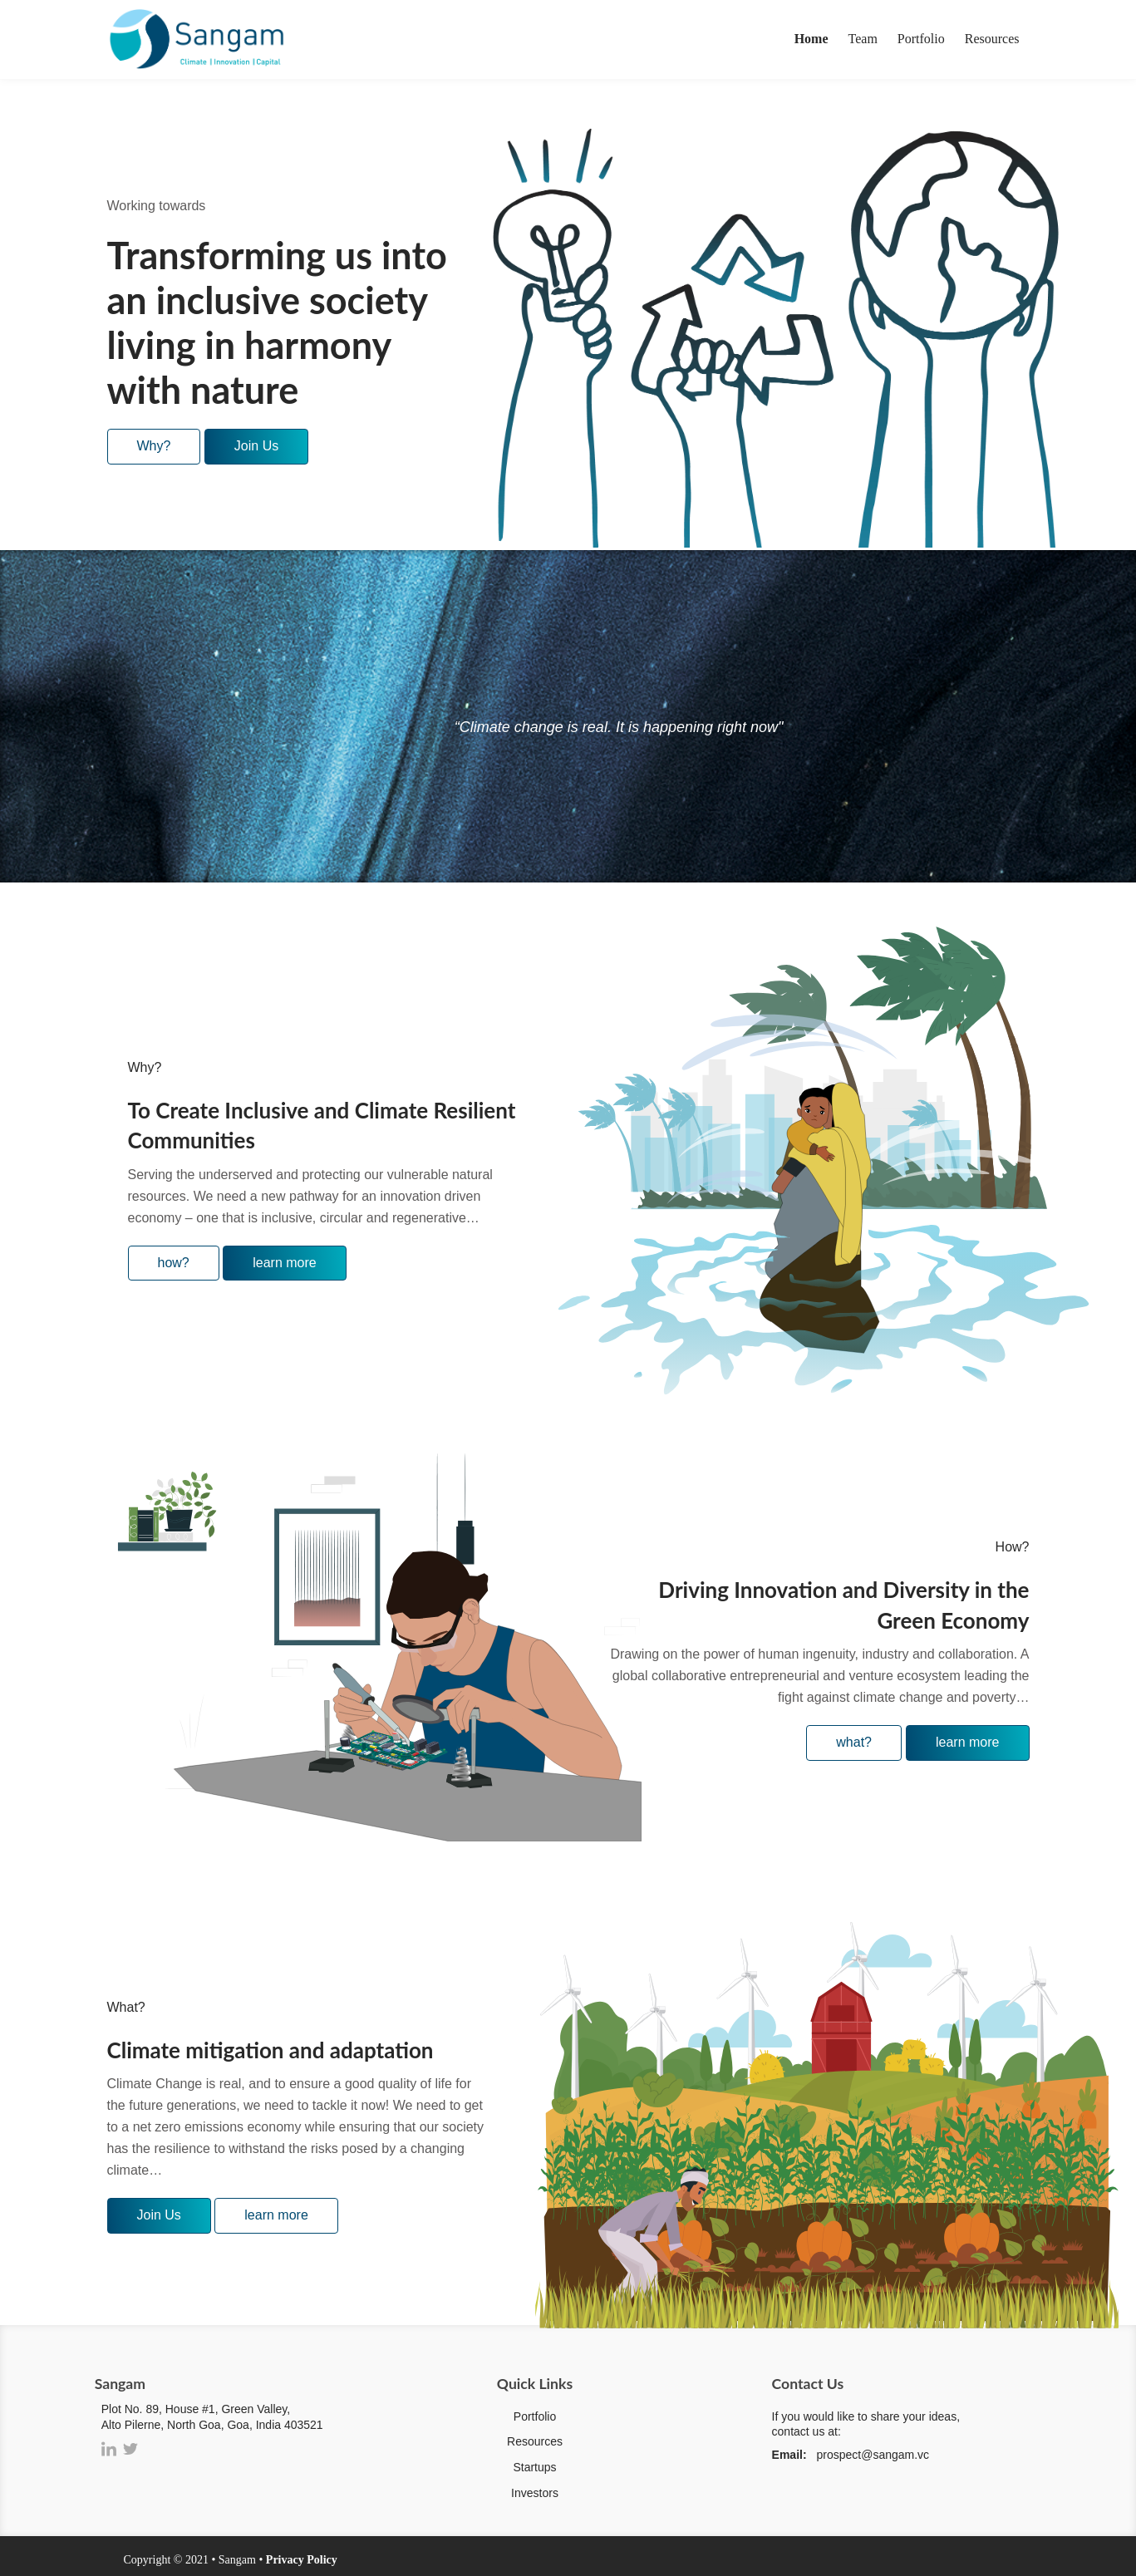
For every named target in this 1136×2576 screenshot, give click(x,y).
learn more (284, 1263)
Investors (534, 2493)
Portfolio (921, 39)
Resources (992, 39)
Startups (534, 2467)
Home (811, 39)
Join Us (256, 446)
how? (173, 1263)
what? (854, 1742)
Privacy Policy (301, 2560)
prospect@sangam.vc (872, 2454)
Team (863, 39)
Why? (154, 446)
